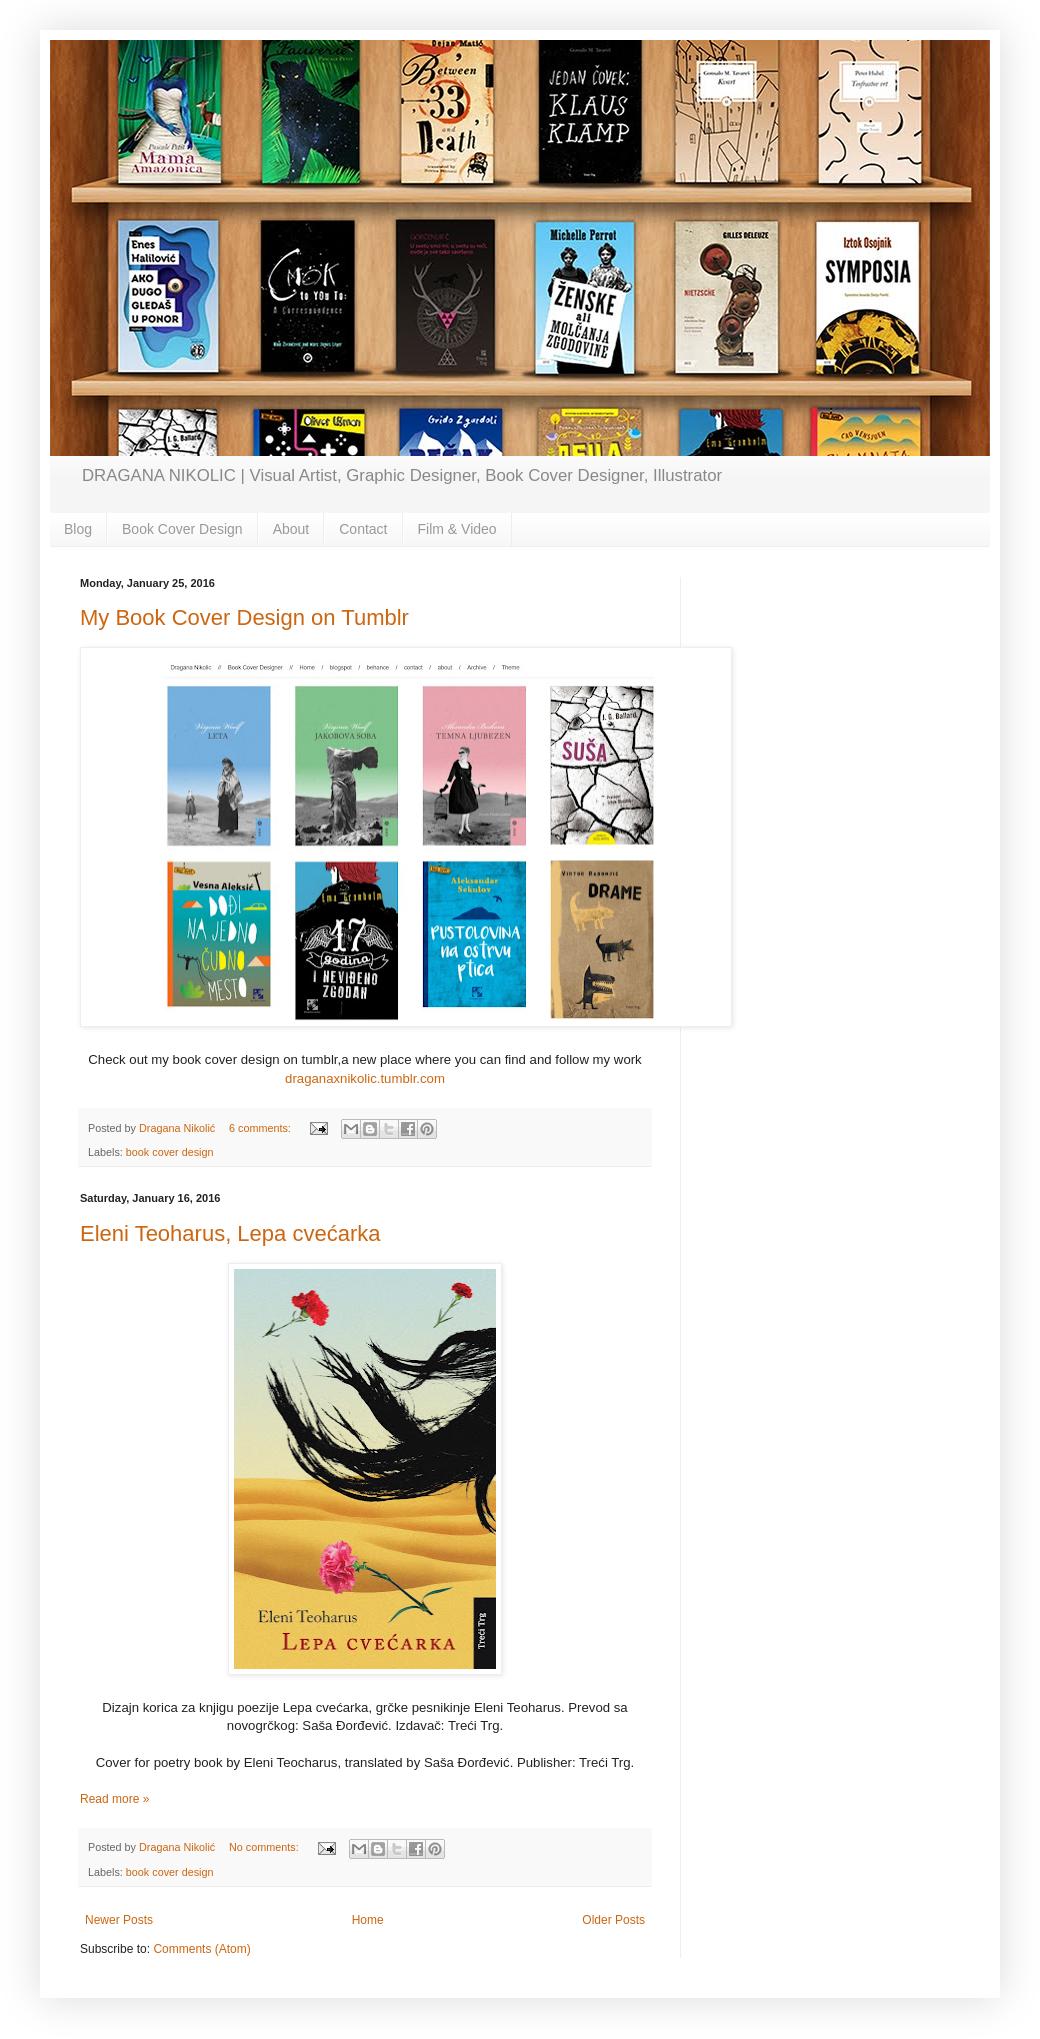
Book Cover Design (182, 529)
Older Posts (613, 1920)
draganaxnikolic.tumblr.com (365, 1078)
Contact (363, 529)
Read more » (114, 1799)
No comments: (265, 1847)
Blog (78, 529)
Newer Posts (119, 1920)
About (291, 529)
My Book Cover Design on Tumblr (244, 617)
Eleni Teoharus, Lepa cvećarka (230, 1233)
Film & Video (457, 529)
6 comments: (261, 1128)
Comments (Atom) (201, 1949)
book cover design (170, 1152)
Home (368, 1920)
